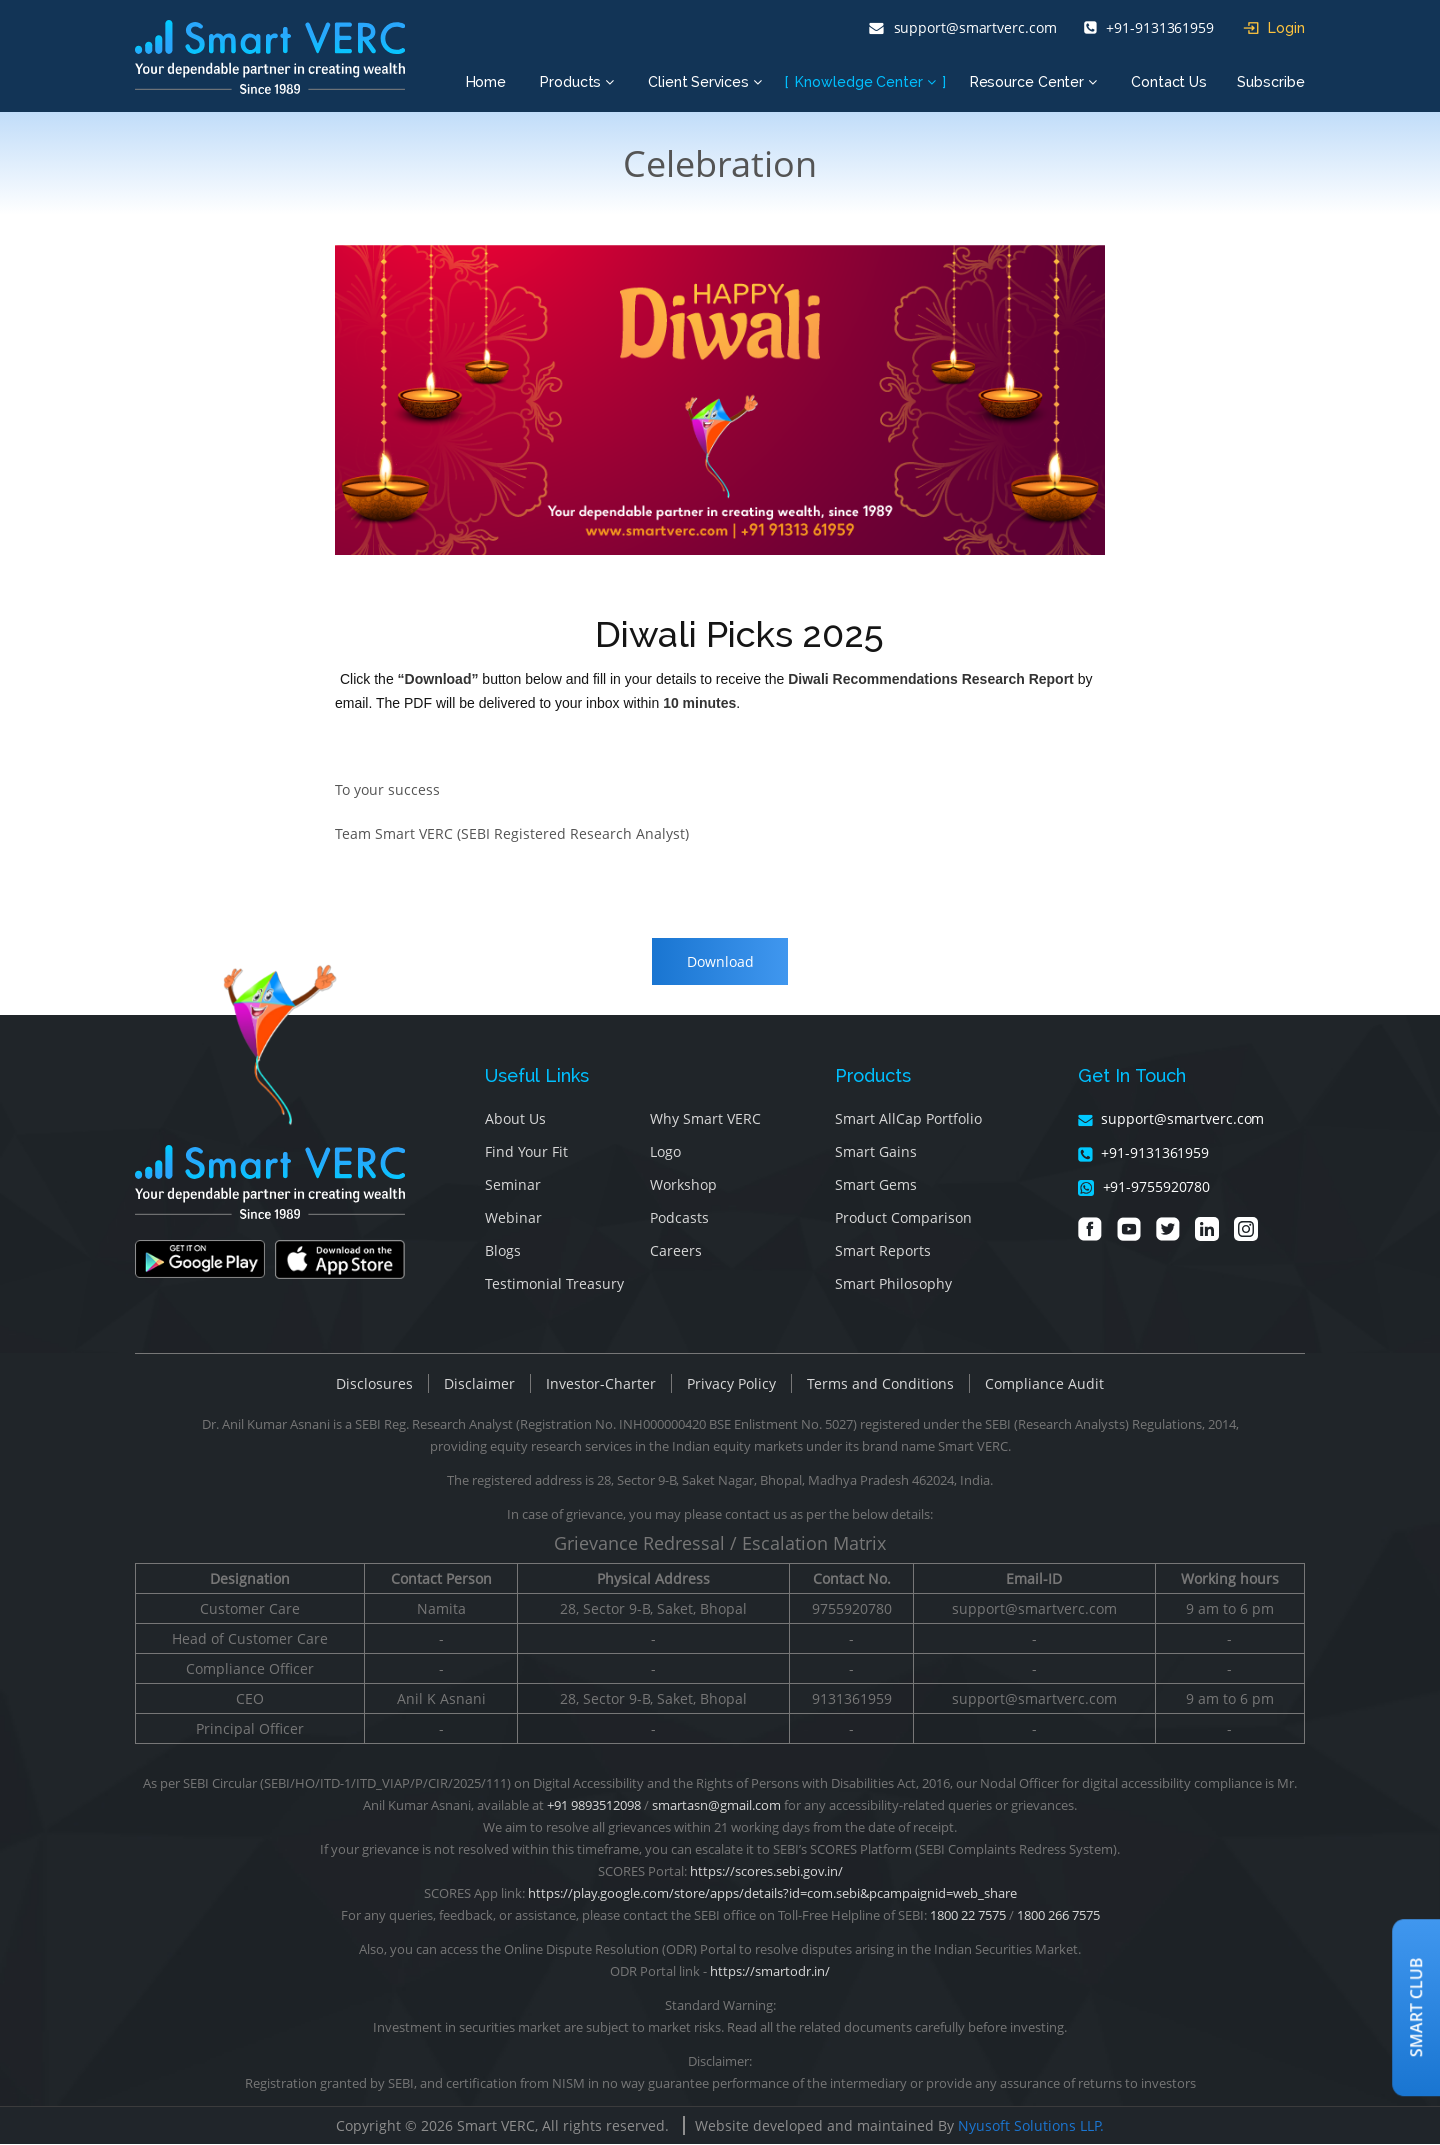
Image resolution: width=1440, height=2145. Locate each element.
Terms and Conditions (880, 1385)
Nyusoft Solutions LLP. (1031, 2126)
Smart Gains (876, 1153)
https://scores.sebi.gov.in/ (766, 1872)
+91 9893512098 (594, 1806)
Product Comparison (903, 1219)
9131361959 (852, 1699)
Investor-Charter (601, 1385)
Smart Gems (876, 1186)
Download (720, 962)
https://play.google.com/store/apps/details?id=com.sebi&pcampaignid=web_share (772, 1894)
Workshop (683, 1186)
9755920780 (852, 1609)
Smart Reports (883, 1252)
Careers (676, 1252)
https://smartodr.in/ (770, 1972)
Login (1274, 28)
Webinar (513, 1219)
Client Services (704, 82)
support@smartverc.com (963, 28)
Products (577, 82)
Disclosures (374, 1385)
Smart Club (1416, 2007)
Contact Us (1169, 82)
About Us (515, 1120)
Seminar (513, 1186)
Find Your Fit (526, 1153)
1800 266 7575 (1058, 1916)
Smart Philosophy (893, 1285)
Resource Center (1033, 82)
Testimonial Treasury (554, 1285)
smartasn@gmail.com (716, 1806)
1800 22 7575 (968, 1916)
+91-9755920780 (1144, 1188)
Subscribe (1271, 82)
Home (486, 82)
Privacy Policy (731, 1385)
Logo (665, 1153)
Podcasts (679, 1219)
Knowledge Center (865, 82)
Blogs (503, 1252)
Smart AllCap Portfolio (908, 1120)
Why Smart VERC (705, 1120)
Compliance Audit (1044, 1385)
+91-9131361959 (1149, 28)
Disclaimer (479, 1385)
